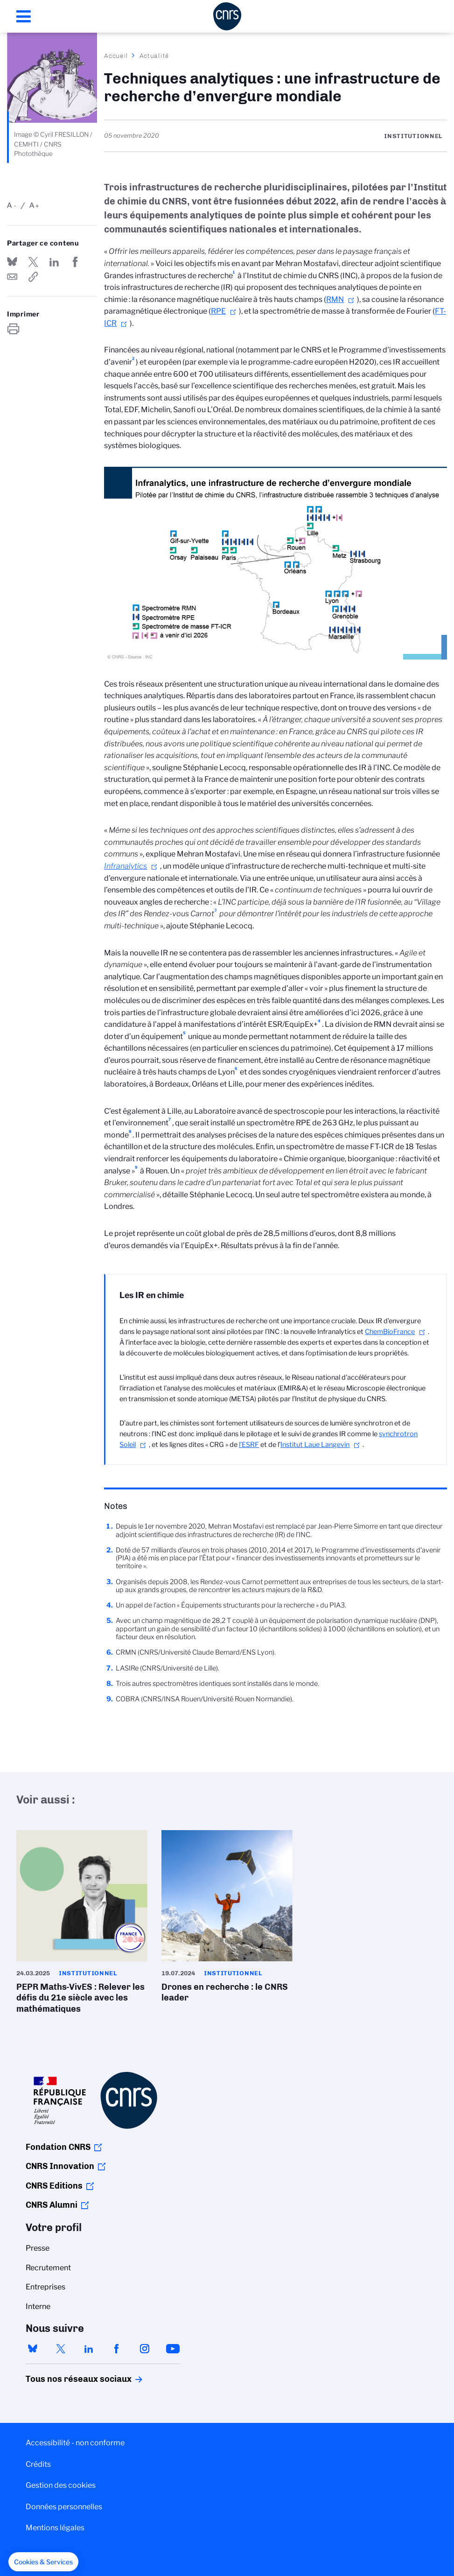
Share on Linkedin (54, 262)
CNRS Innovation (60, 2166)
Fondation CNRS (58, 2147)
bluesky (33, 2348)
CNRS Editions (54, 2186)
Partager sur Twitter (33, 262)
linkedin (89, 2348)
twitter (61, 2348)
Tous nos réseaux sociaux (62, 2379)
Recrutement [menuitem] (48, 2267)
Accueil (116, 55)
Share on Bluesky (12, 262)
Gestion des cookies (61, 2485)
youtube (173, 2348)
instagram (145, 2348)
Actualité (154, 55)
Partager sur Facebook (75, 262)
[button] (43, 2562)
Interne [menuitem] (38, 2306)
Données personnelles (64, 2506)
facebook (117, 2348)
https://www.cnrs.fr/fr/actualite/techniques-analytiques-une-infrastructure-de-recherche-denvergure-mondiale (33, 277)
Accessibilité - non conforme (75, 2442)
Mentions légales (55, 2527)
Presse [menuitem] (37, 2248)
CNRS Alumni (51, 2205)
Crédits (38, 2464)
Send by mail (12, 277)
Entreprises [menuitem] (45, 2286)
